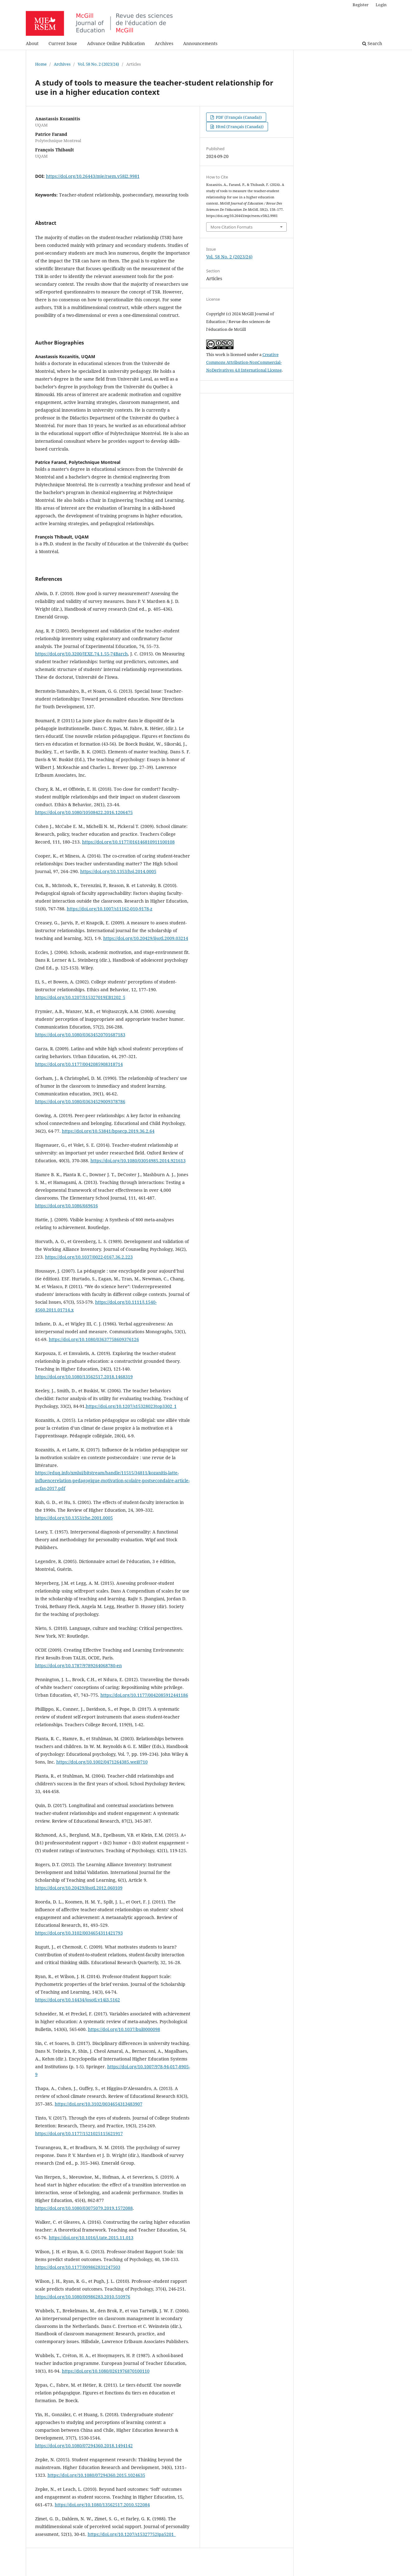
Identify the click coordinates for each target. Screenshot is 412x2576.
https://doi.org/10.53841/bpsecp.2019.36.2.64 (108, 1131)
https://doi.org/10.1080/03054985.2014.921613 (138, 1160)
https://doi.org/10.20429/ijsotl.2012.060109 (79, 1888)
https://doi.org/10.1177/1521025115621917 (79, 2133)
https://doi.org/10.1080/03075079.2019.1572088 (84, 2208)
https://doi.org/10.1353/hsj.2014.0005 (118, 871)
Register (360, 4)
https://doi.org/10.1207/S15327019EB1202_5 (80, 997)
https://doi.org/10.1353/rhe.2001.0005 (74, 1518)
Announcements (200, 43)
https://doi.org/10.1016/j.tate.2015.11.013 (91, 2238)
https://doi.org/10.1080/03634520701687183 (80, 1035)
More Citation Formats (231, 227)
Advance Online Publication (116, 43)
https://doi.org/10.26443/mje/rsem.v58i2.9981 (93, 176)
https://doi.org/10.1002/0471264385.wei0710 (102, 1762)
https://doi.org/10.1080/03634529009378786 (80, 1101)
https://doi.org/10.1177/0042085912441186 (144, 1695)
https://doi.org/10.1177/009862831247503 (77, 2267)
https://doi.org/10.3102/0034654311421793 (79, 1933)
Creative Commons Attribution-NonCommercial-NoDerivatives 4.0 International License (244, 362)
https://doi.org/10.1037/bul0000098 (124, 2029)
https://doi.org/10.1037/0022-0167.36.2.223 (89, 1257)
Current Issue (63, 43)
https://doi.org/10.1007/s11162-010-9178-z (109, 909)
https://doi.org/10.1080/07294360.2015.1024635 (96, 2475)
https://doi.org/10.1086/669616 (66, 1206)
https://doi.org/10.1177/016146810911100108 (128, 842)
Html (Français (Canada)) (239, 126)
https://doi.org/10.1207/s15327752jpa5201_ (132, 2534)
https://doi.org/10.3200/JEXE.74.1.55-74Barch (81, 654)
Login (381, 4)
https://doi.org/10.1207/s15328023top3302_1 (131, 1406)
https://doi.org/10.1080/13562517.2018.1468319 (84, 1377)
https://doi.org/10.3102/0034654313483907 (98, 2104)
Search (372, 43)
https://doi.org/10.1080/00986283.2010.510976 (82, 2297)
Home (41, 64)
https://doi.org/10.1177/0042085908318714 (79, 1064)
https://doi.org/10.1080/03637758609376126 (94, 1339)
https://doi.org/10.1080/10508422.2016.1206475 (84, 812)
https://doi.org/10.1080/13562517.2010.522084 (102, 2505)
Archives (164, 43)
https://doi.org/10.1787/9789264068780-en (78, 1665)
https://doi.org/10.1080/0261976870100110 (106, 2371)
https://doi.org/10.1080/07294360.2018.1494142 (84, 2446)
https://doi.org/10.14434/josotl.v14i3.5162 (77, 2000)
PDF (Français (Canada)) (238, 117)
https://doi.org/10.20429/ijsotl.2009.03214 (145, 938)
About (32, 43)
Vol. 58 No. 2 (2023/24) (98, 64)
